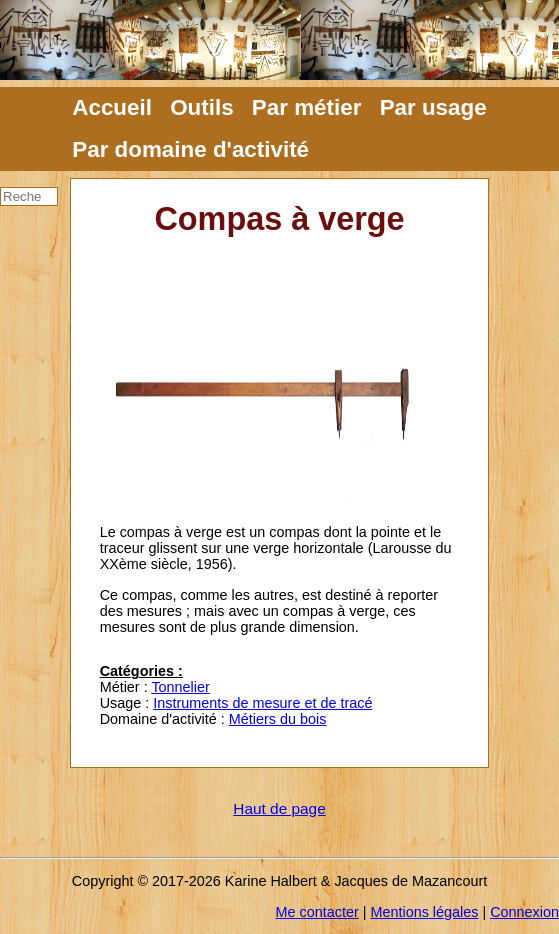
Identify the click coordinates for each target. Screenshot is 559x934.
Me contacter (317, 912)
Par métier (307, 107)
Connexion (524, 912)
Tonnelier (180, 687)
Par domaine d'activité (190, 149)
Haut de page (279, 808)
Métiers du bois (278, 719)
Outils (201, 107)
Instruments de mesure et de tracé (262, 703)
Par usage (433, 107)
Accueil (112, 107)
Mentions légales (424, 912)
